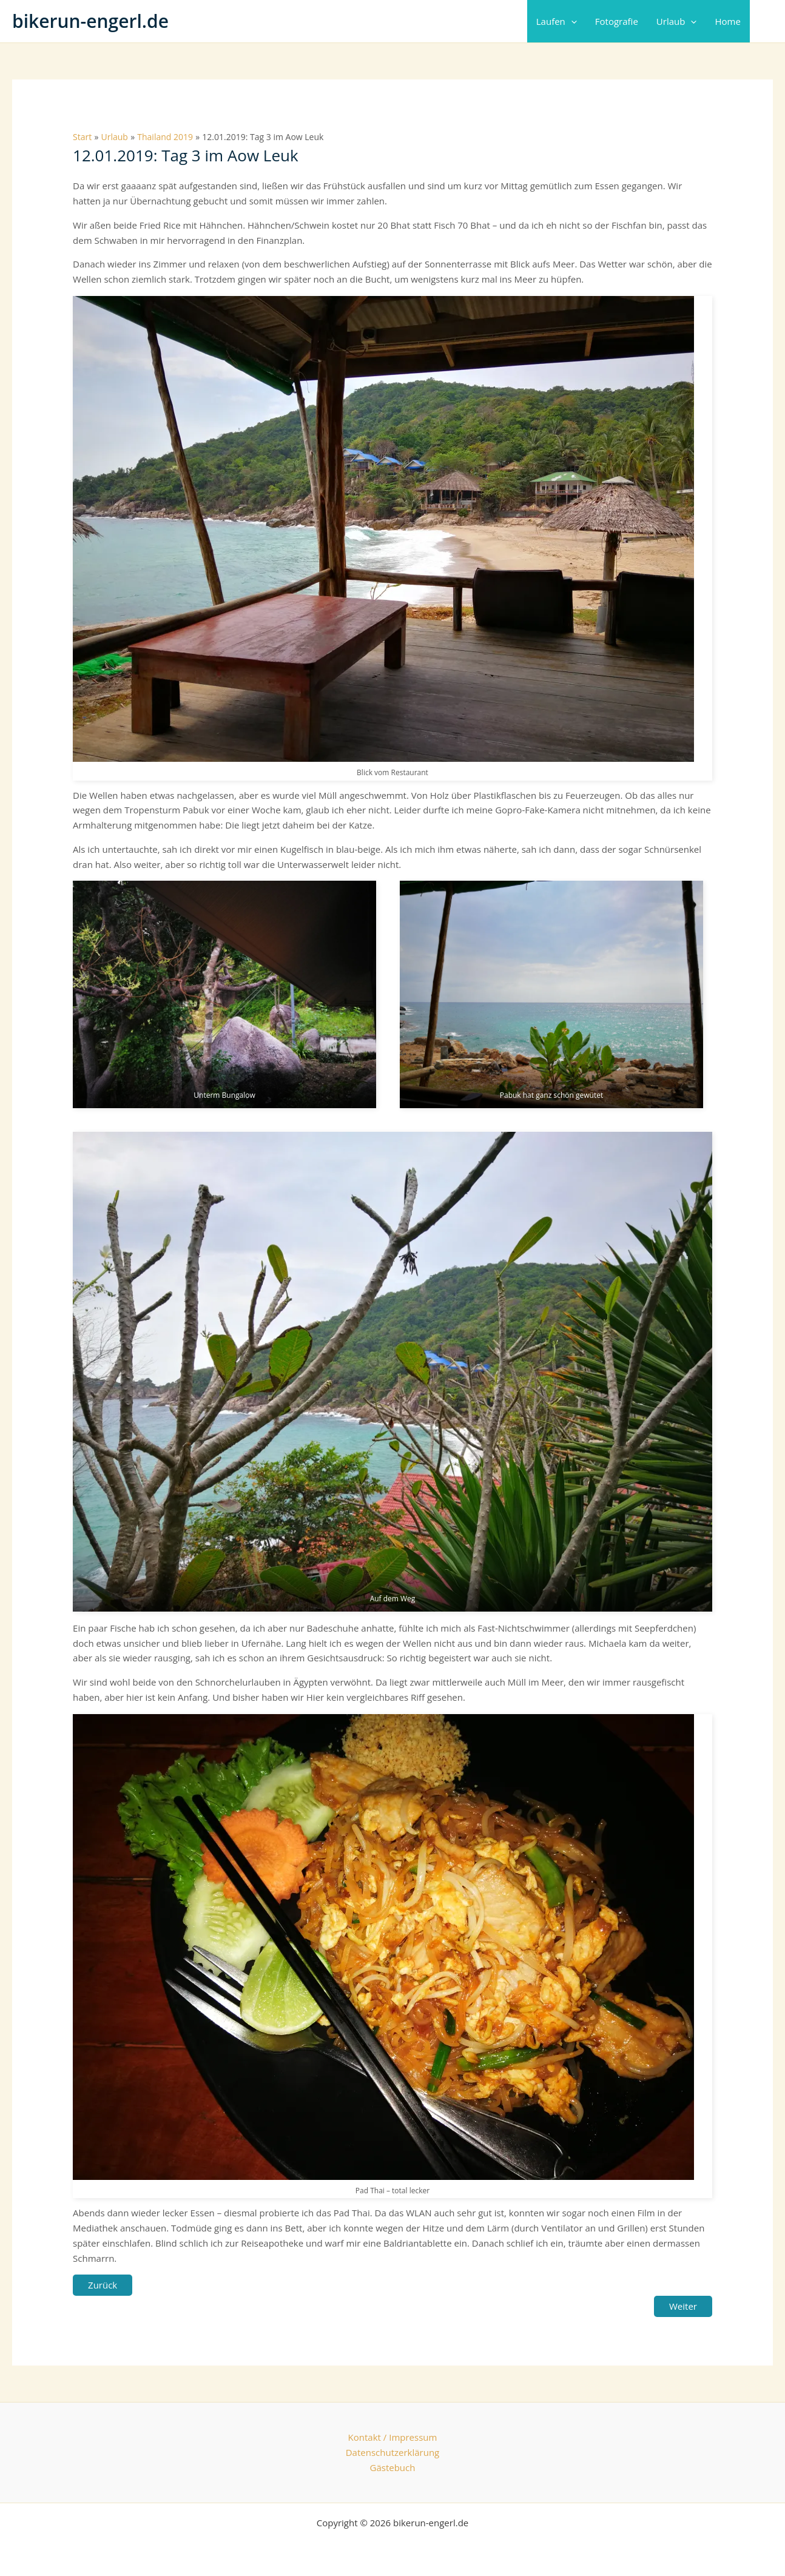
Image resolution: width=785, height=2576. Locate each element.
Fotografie (616, 21)
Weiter (683, 2306)
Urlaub (676, 21)
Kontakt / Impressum (392, 2437)
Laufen (556, 21)
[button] (571, 21)
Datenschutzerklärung (393, 2452)
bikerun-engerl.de (90, 20)
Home (727, 21)
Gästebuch (393, 2467)
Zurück (102, 2285)
